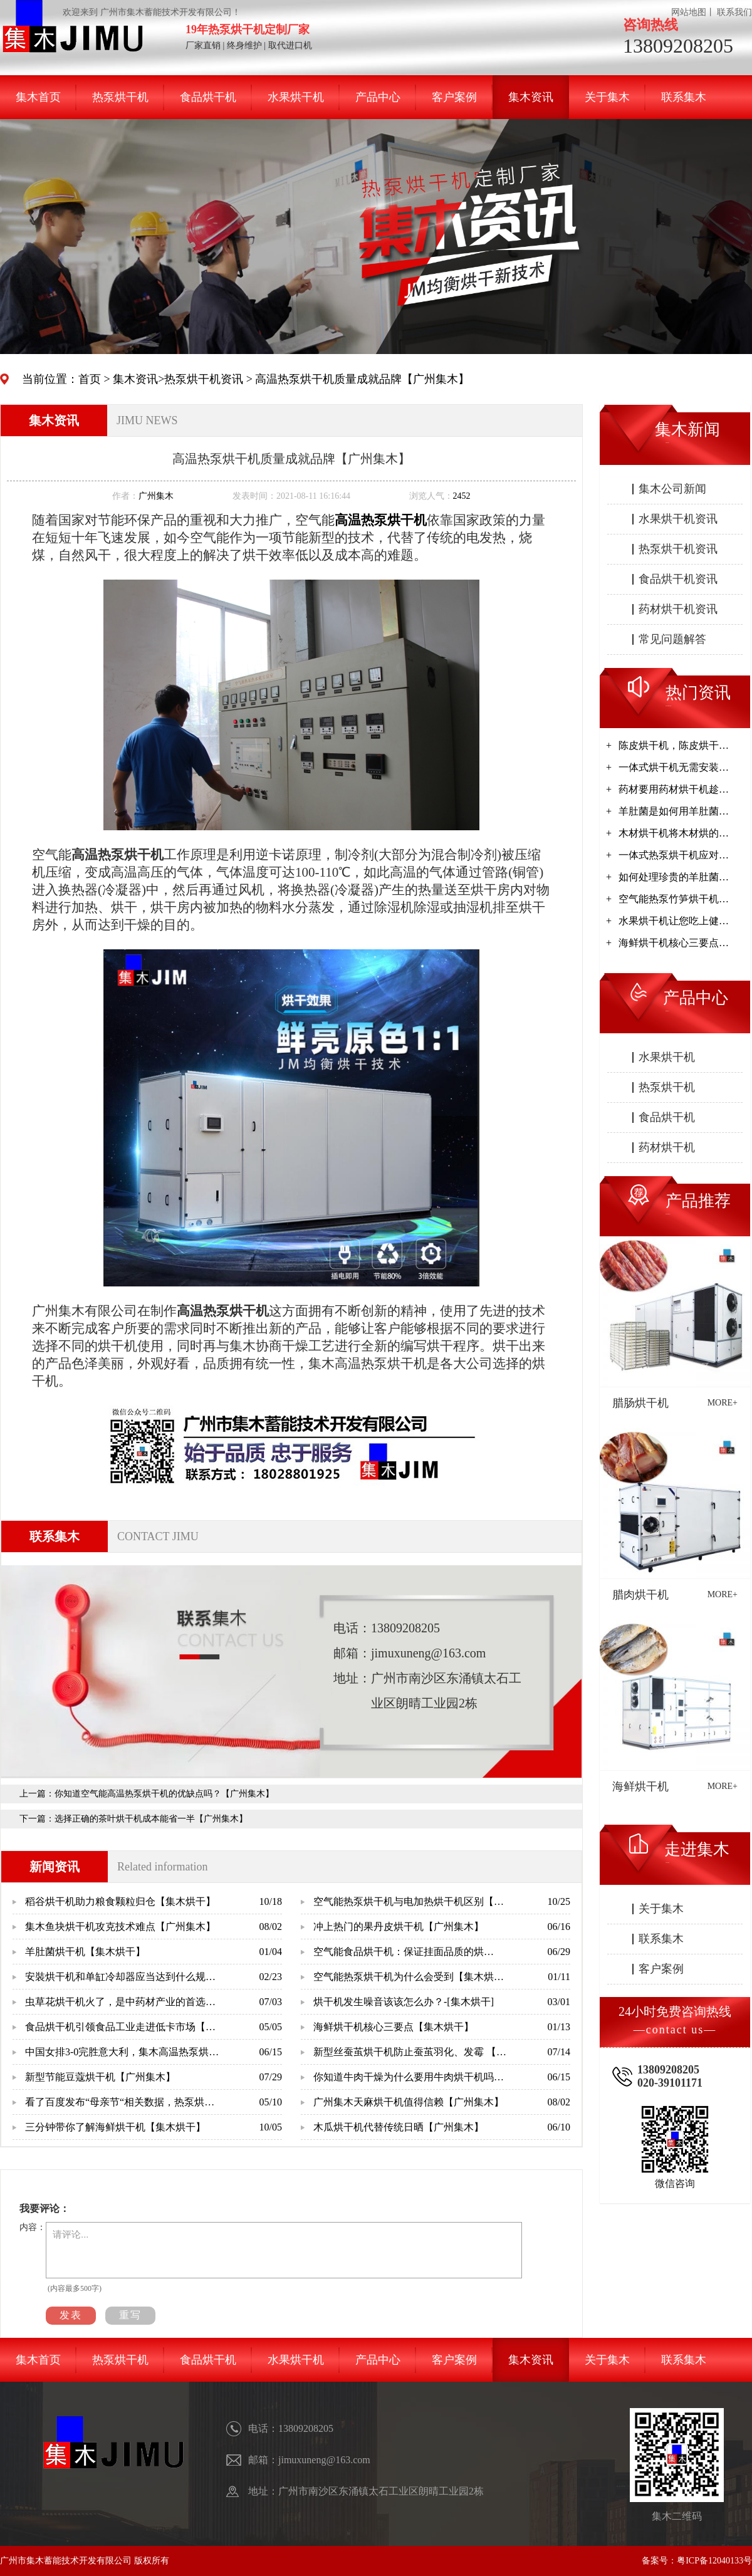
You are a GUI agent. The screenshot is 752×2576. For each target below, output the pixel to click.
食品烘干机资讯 (678, 579)
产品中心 (377, 97)
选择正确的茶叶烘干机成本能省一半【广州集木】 (151, 1818)
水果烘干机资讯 (678, 519)
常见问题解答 (672, 639)
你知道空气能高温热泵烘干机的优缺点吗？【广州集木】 (164, 1793)
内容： (32, 2227)
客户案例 (454, 97)
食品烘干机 (208, 97)
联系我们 (734, 12)
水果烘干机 (296, 97)
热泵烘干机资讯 (203, 379)
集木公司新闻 (672, 488)
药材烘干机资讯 (678, 609)
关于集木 (607, 97)
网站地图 (688, 12)
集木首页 (38, 97)
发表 (71, 2315)
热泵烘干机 (120, 97)
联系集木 (683, 97)
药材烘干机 (667, 1147)
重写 (130, 2315)
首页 (89, 379)
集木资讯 (530, 97)
